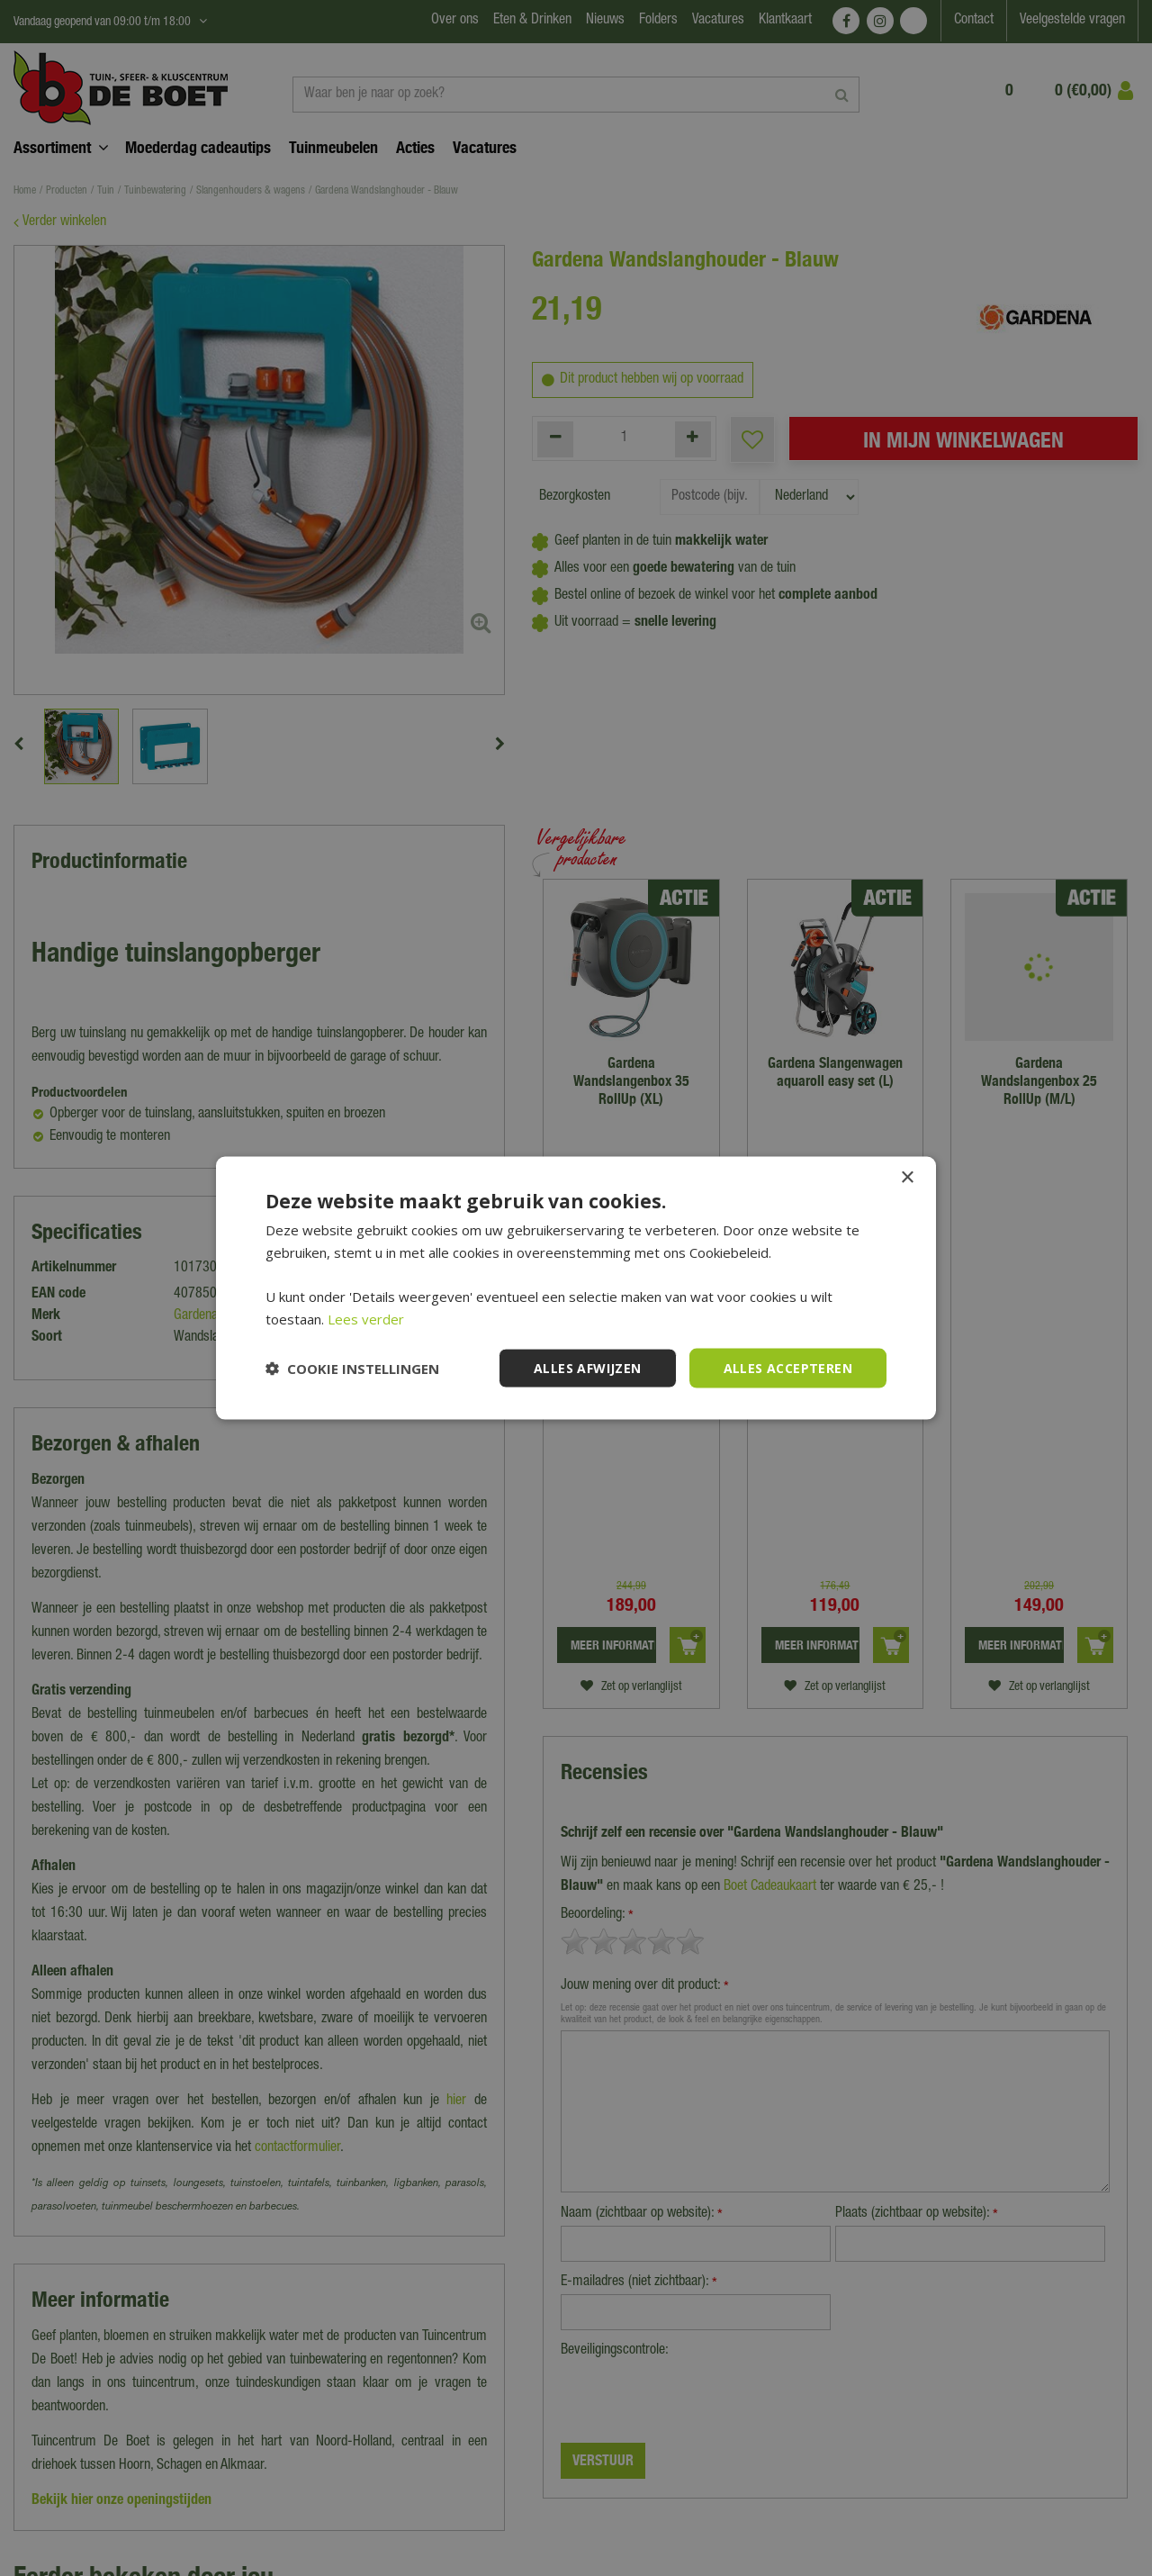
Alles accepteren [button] (788, 1367)
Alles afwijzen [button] (588, 1367)
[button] (352, 1368)
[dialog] (576, 1288)
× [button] (907, 1177)
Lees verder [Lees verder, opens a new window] (366, 1318)
